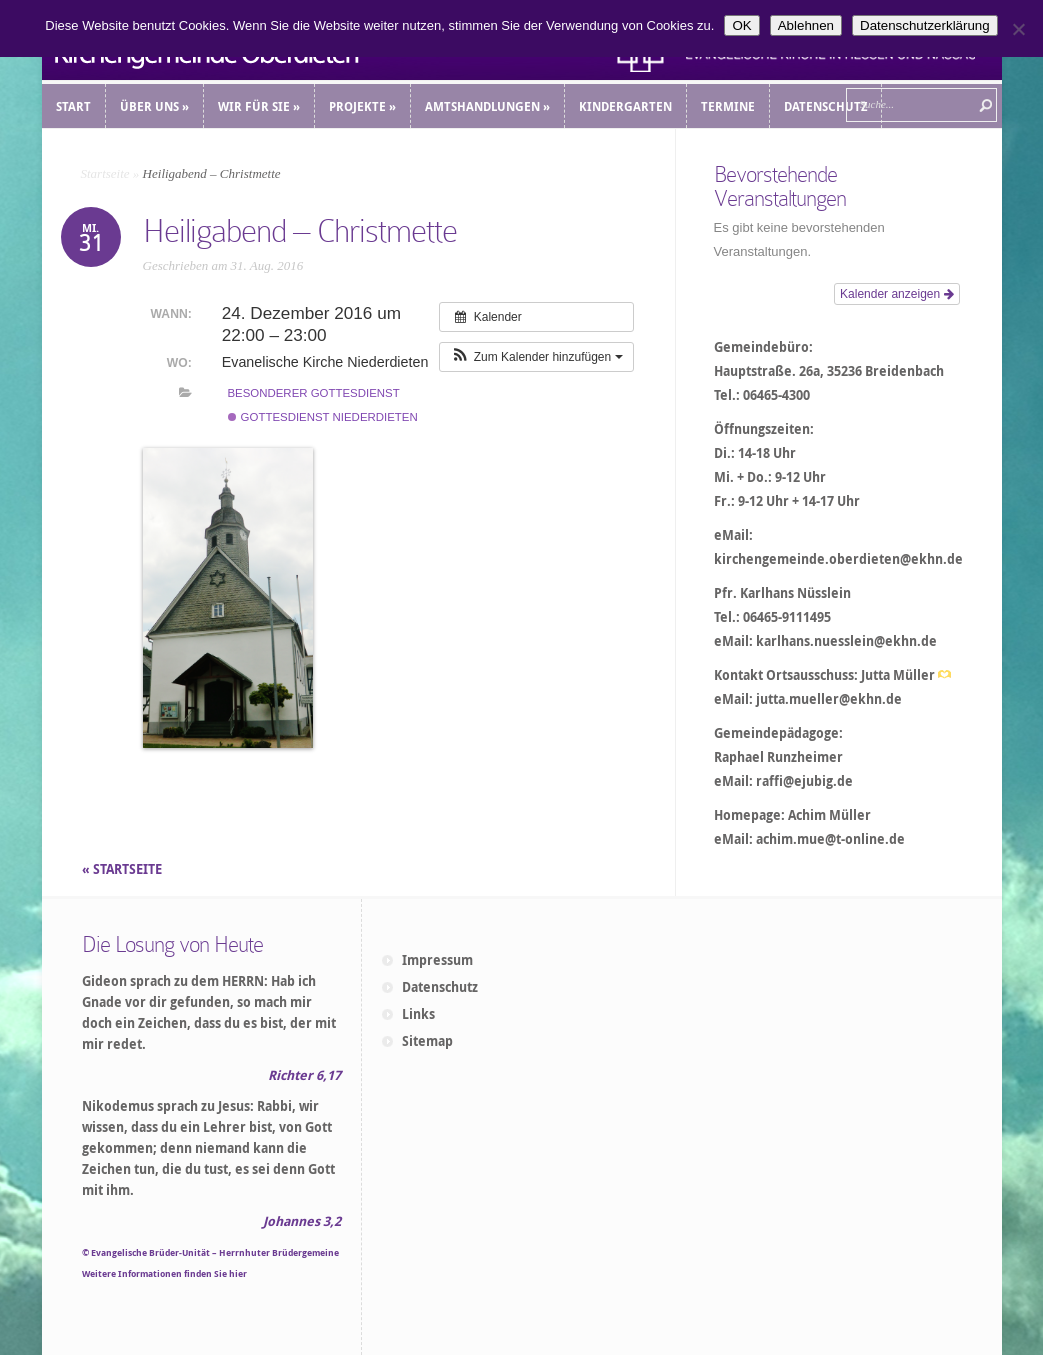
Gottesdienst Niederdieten (322, 417)
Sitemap (427, 1041)
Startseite (105, 173)
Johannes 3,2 (302, 1221)
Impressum (437, 960)
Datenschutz (440, 987)
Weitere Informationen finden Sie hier (164, 1273)
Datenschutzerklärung (925, 25)
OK (741, 25)
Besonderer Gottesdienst (313, 393)
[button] (536, 357)
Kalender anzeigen (896, 294)
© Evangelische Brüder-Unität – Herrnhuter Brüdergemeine (210, 1252)
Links (418, 1014)
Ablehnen (806, 25)
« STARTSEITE (123, 869)
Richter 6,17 (304, 1075)
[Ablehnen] (1018, 29)
